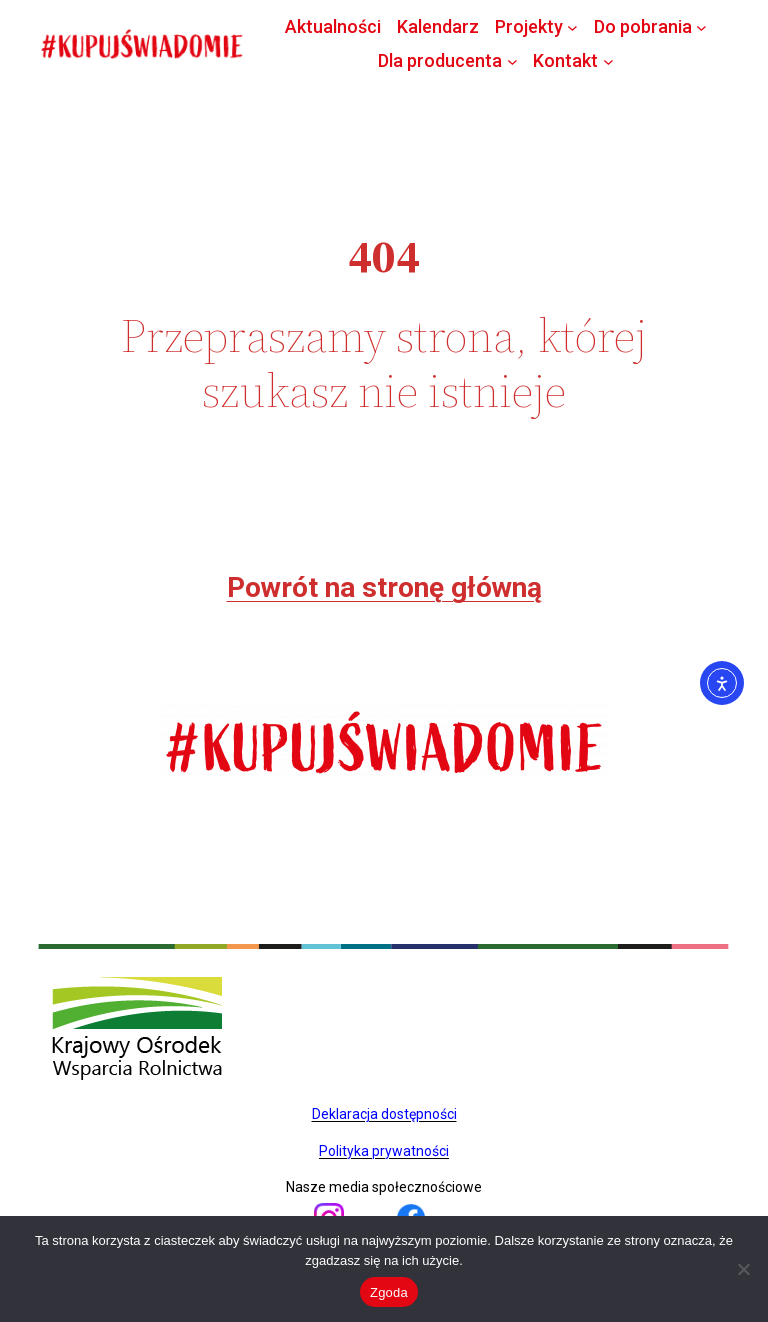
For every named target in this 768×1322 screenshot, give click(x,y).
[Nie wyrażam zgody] (743, 1269)
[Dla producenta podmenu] (512, 60)
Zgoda (389, 1292)
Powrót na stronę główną (384, 587)
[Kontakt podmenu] (608, 60)
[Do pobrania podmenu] (701, 26)
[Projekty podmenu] (572, 26)
